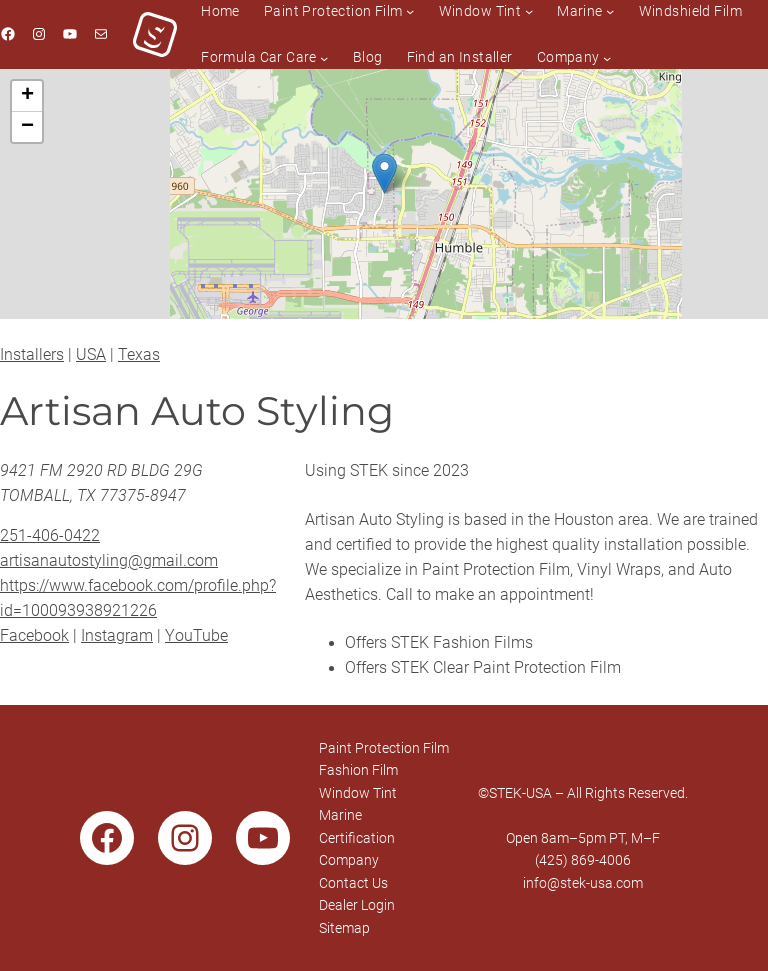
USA (91, 355)
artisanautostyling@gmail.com (109, 561)
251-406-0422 (50, 536)
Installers (32, 355)
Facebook (34, 636)
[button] (384, 173)
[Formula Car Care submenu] (324, 57)
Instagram (117, 636)
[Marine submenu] (610, 11)
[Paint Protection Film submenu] (410, 11)
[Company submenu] (607, 57)
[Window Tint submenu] (529, 11)
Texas (139, 355)
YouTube (196, 636)
